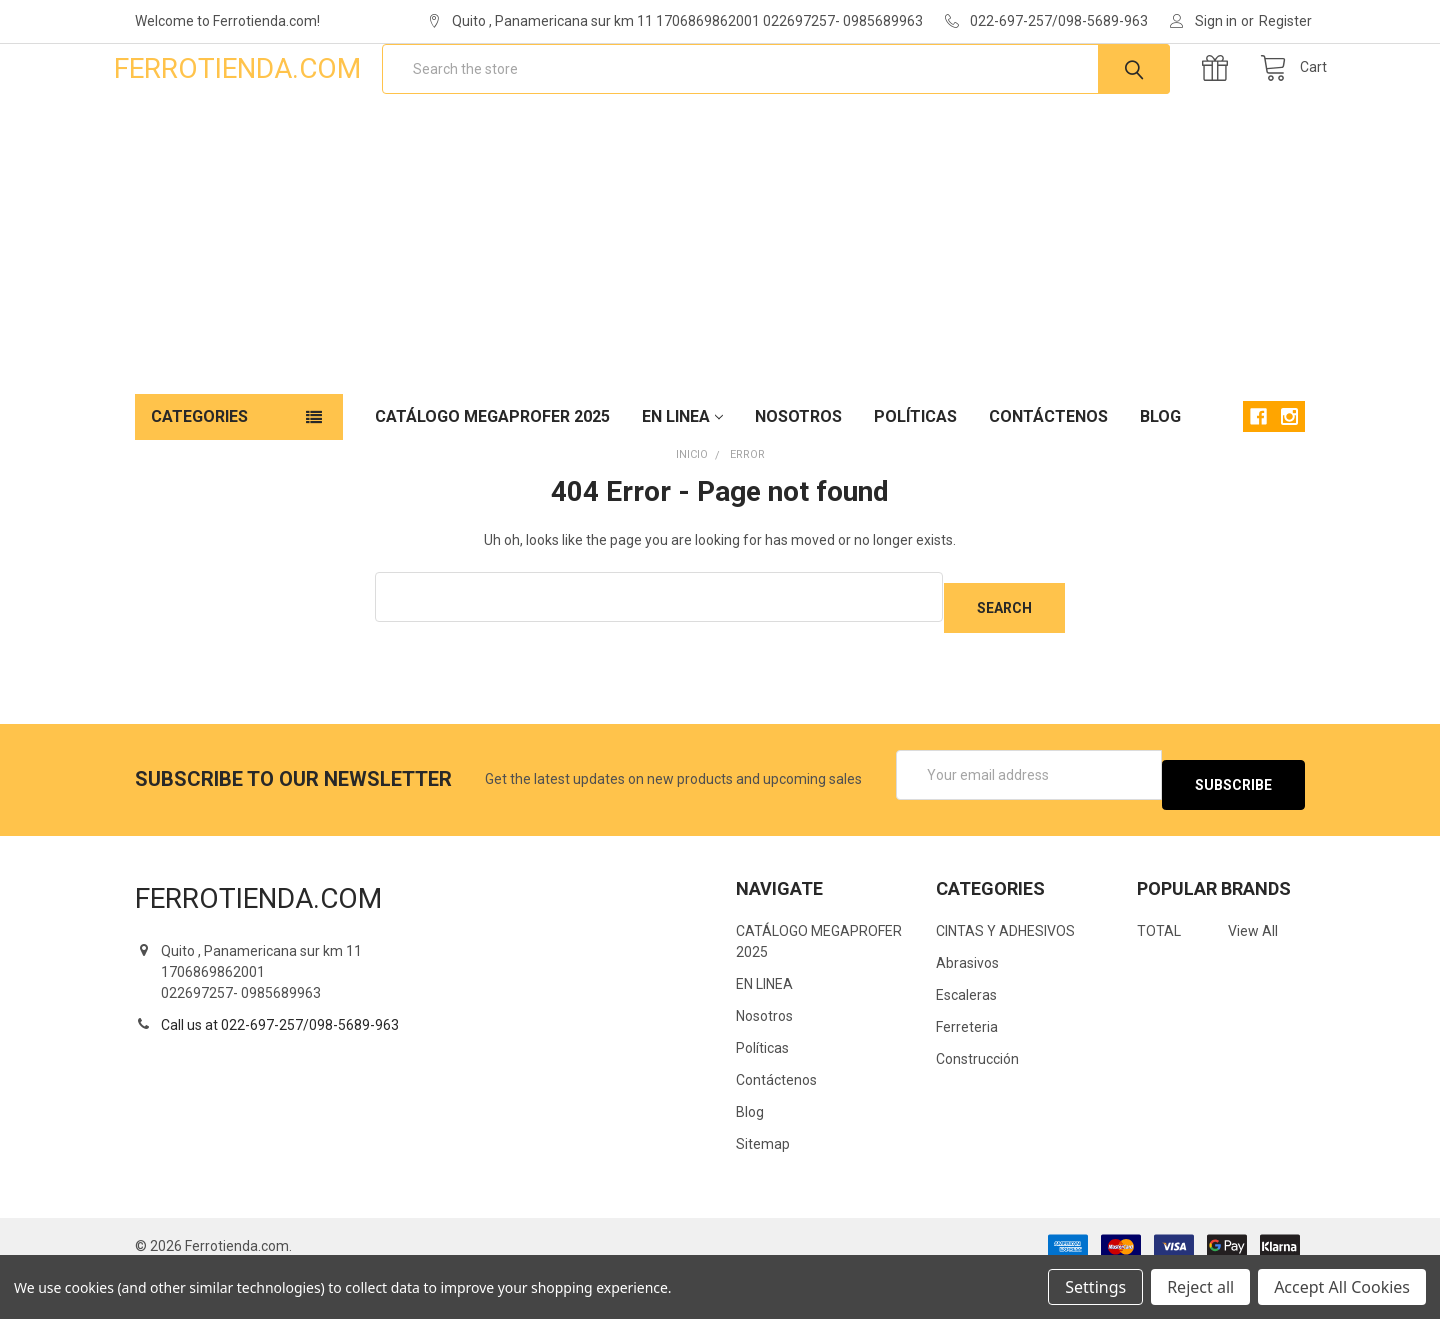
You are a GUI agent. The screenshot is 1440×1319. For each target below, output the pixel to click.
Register (1285, 21)
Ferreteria (967, 1071)
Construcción (977, 1103)
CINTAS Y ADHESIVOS (1005, 975)
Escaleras (966, 1039)
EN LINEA (682, 480)
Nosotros (798, 480)
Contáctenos (1048, 480)
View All (1253, 975)
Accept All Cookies (1342, 1287)
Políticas (915, 480)
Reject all (1200, 1287)
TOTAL (1159, 975)
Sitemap (763, 1188)
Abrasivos (967, 1007)
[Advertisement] (720, 308)
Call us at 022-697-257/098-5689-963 (280, 1068)
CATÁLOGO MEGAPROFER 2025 (492, 480)
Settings (1095, 1287)
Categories (199, 480)
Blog (1160, 480)
